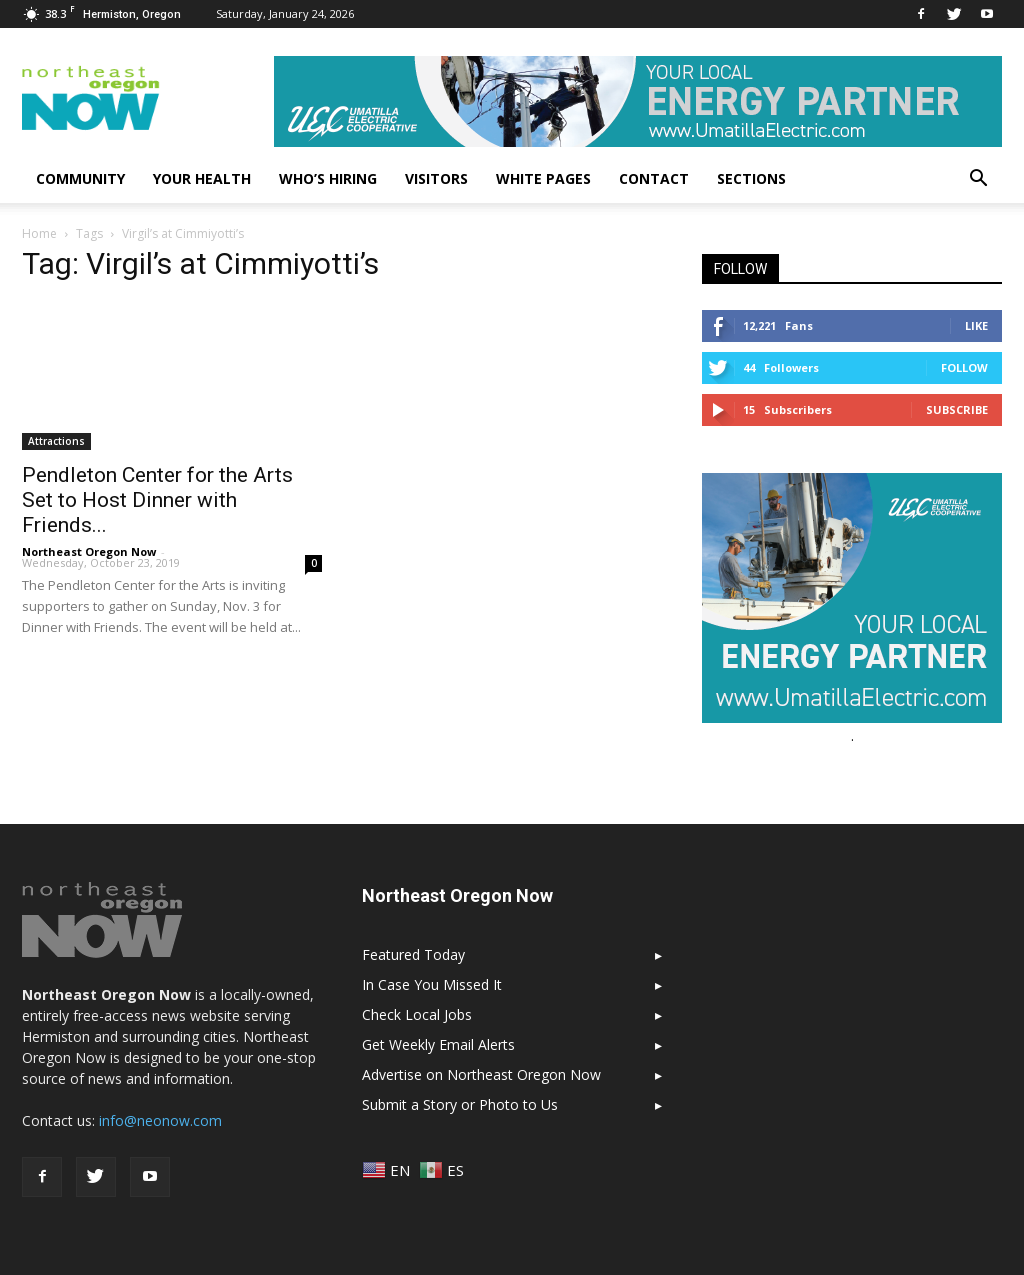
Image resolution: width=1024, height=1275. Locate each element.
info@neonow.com (160, 1120)
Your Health (202, 178)
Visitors (436, 178)
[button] (978, 179)
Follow (964, 367)
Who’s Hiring (328, 178)
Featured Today (413, 954)
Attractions (56, 441)
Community (80, 178)
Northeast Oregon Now (89, 551)
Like (976, 325)
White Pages (543, 178)
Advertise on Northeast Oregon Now (481, 1074)
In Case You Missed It (432, 984)
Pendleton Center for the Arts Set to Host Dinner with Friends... (157, 500)
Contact (654, 178)
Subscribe (957, 409)
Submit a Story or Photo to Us (460, 1104)
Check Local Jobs (417, 1014)
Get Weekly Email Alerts (438, 1044)
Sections (751, 178)
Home (39, 233)
